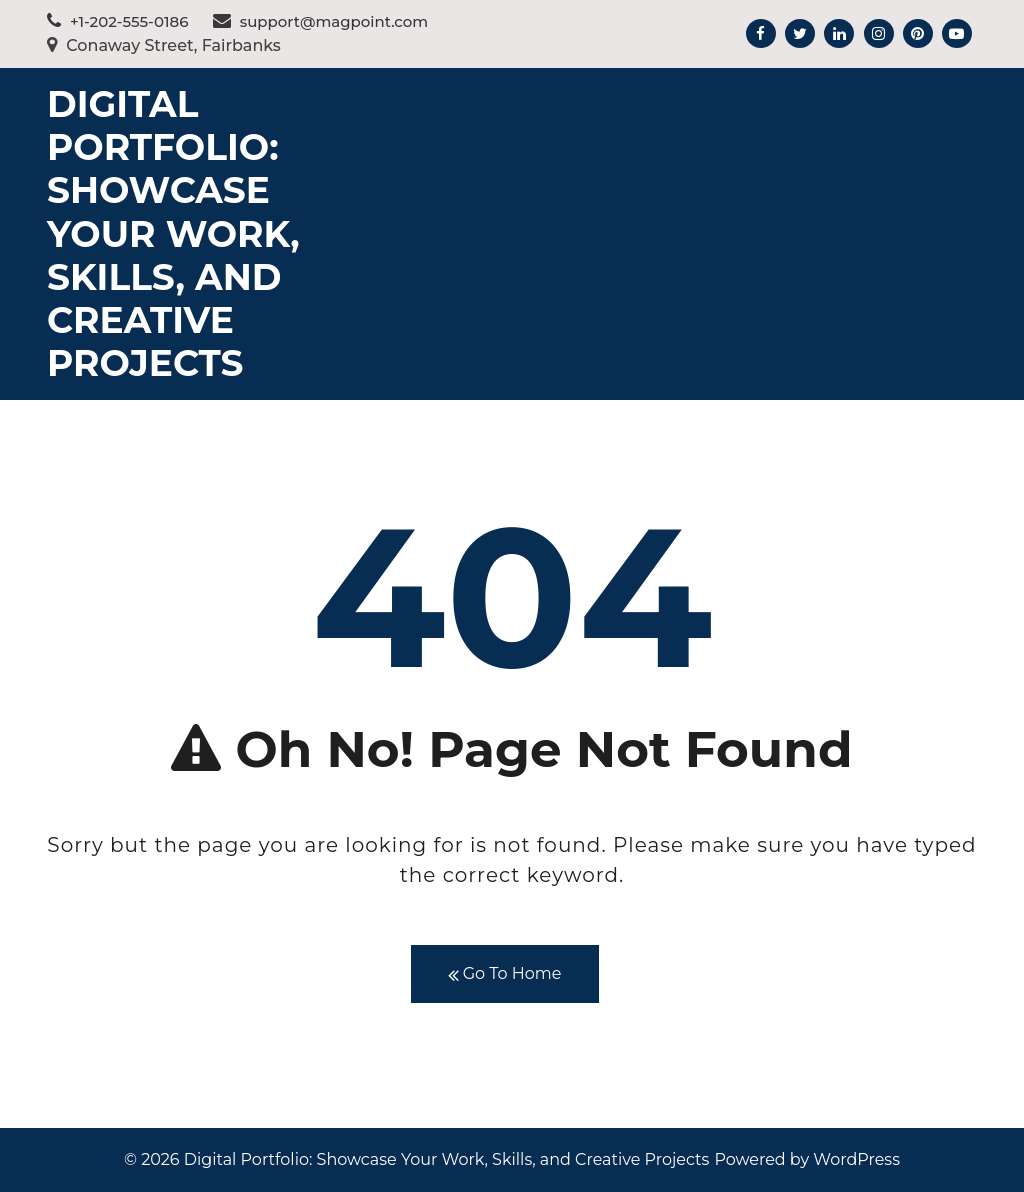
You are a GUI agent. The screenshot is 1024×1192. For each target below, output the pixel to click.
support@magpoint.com (321, 21)
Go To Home (505, 974)
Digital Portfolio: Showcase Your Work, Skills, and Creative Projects (173, 233)
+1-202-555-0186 (117, 21)
